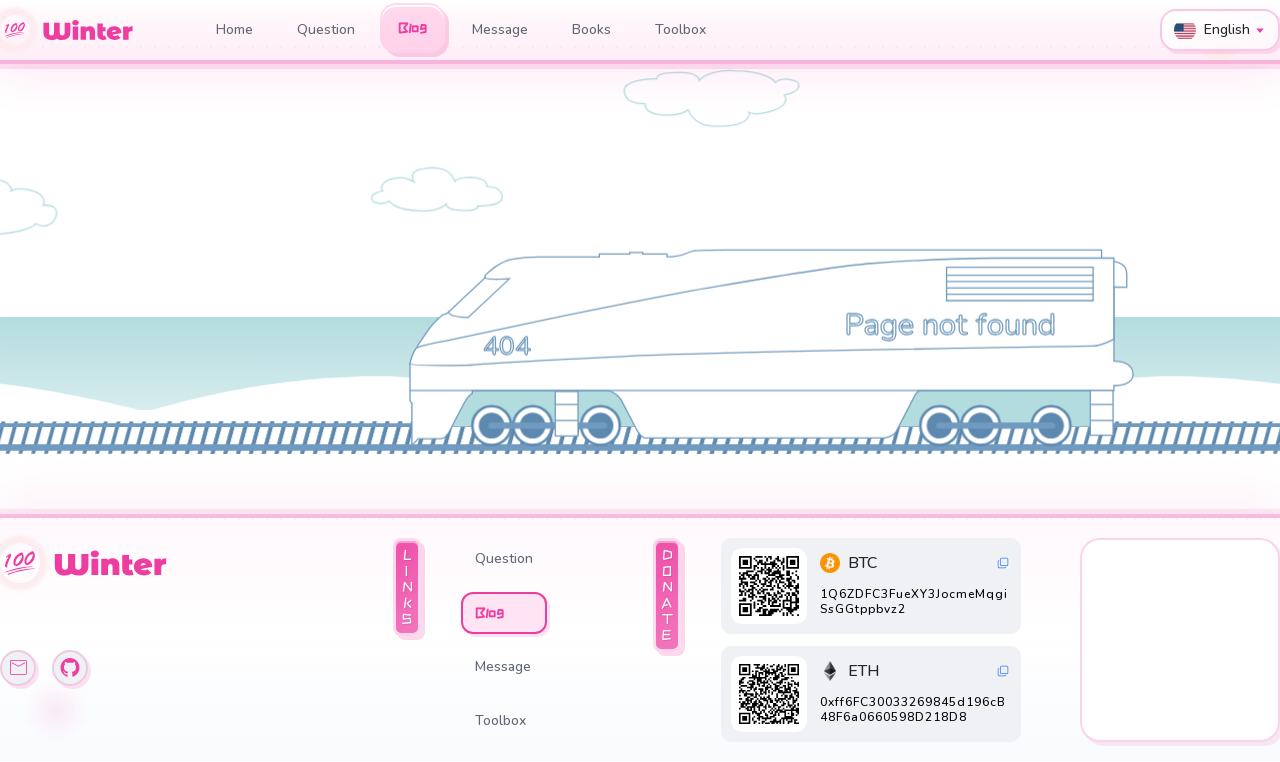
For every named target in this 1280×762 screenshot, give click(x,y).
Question (326, 29)
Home (234, 29)
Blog (412, 28)
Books (591, 29)
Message (500, 29)
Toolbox (680, 29)
